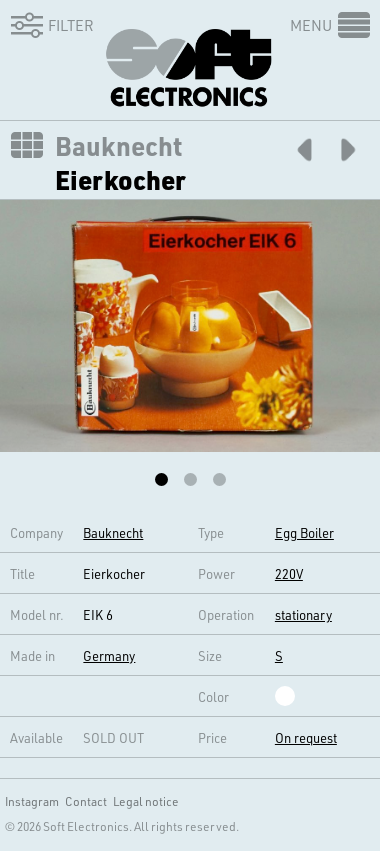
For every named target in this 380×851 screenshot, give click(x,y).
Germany (109, 655)
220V (289, 573)
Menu (311, 25)
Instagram (32, 801)
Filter (49, 25)
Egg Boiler (304, 532)
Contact (86, 801)
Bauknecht (118, 146)
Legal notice (146, 801)
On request (306, 737)
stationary (303, 614)
